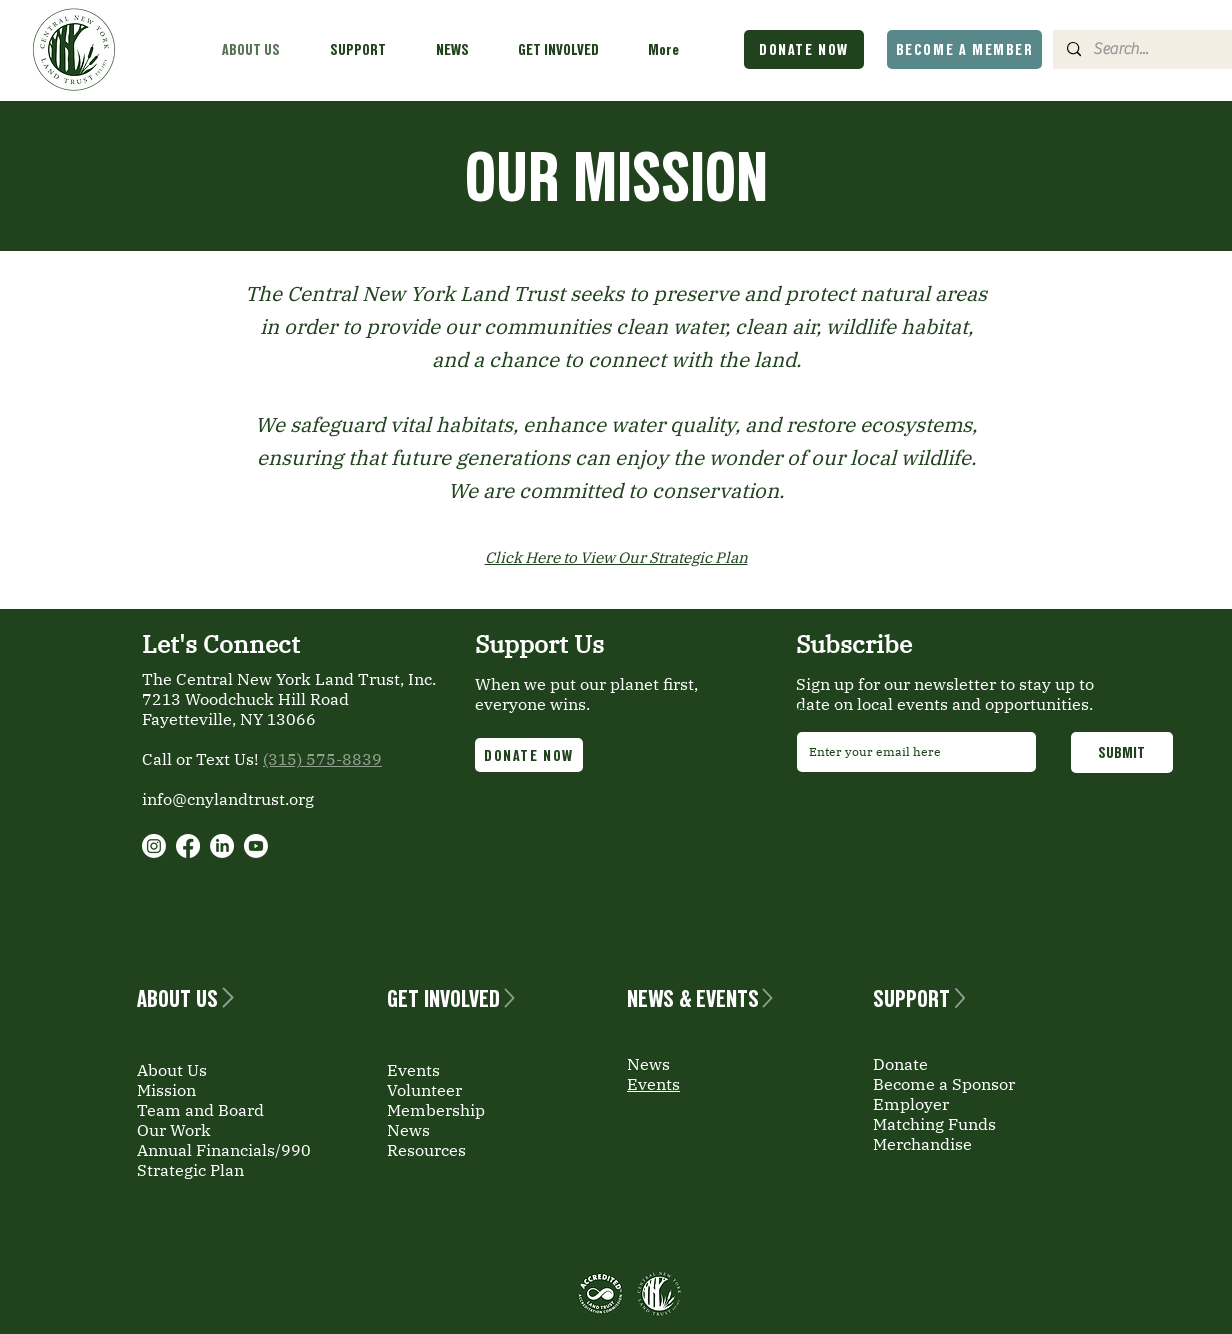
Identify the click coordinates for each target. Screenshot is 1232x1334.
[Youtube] (256, 846)
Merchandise (922, 1144)
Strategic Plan (190, 1170)
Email (822, 714)
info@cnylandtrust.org (228, 799)
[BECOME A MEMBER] (964, 49)
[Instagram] (154, 846)
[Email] (910, 752)
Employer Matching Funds (934, 1114)
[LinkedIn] (222, 846)
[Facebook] (188, 846)
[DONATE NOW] (804, 49)
